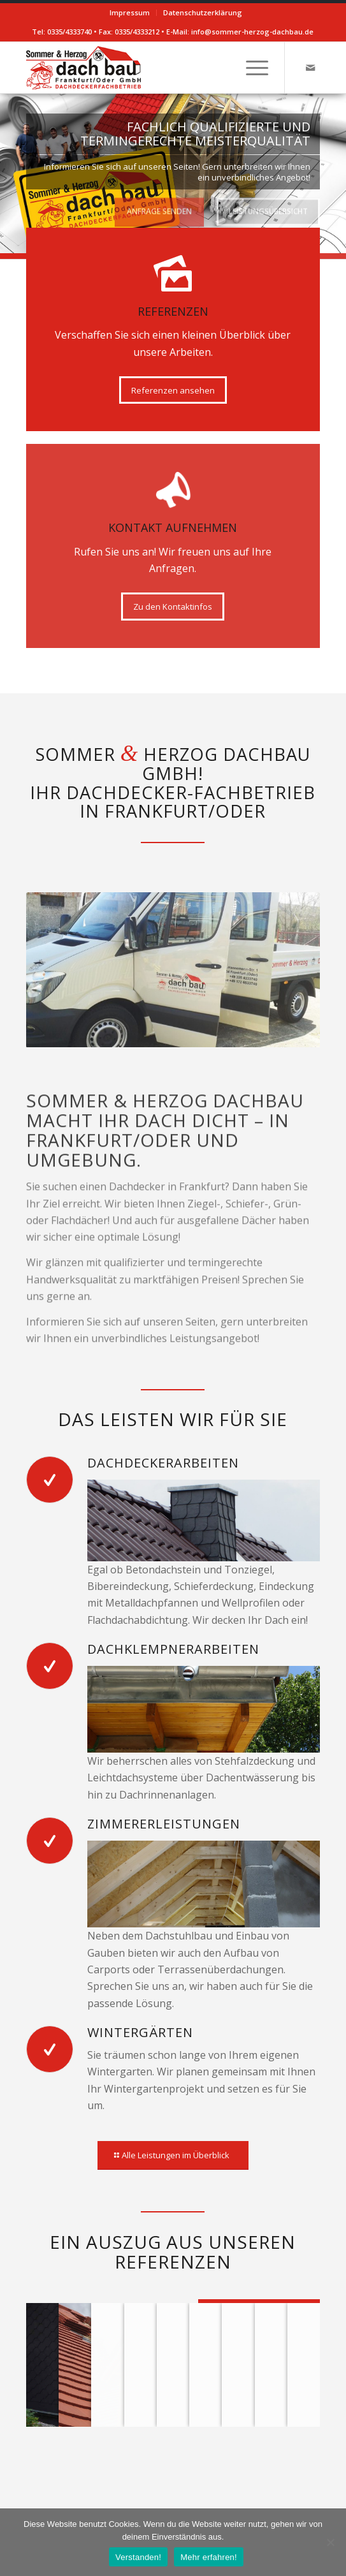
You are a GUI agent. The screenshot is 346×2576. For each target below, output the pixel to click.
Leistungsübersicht (268, 207)
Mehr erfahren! (208, 2557)
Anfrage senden (159, 207)
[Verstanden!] (330, 2542)
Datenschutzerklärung (202, 12)
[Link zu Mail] (310, 67)
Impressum (130, 12)
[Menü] (250, 67)
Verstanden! (138, 2557)
